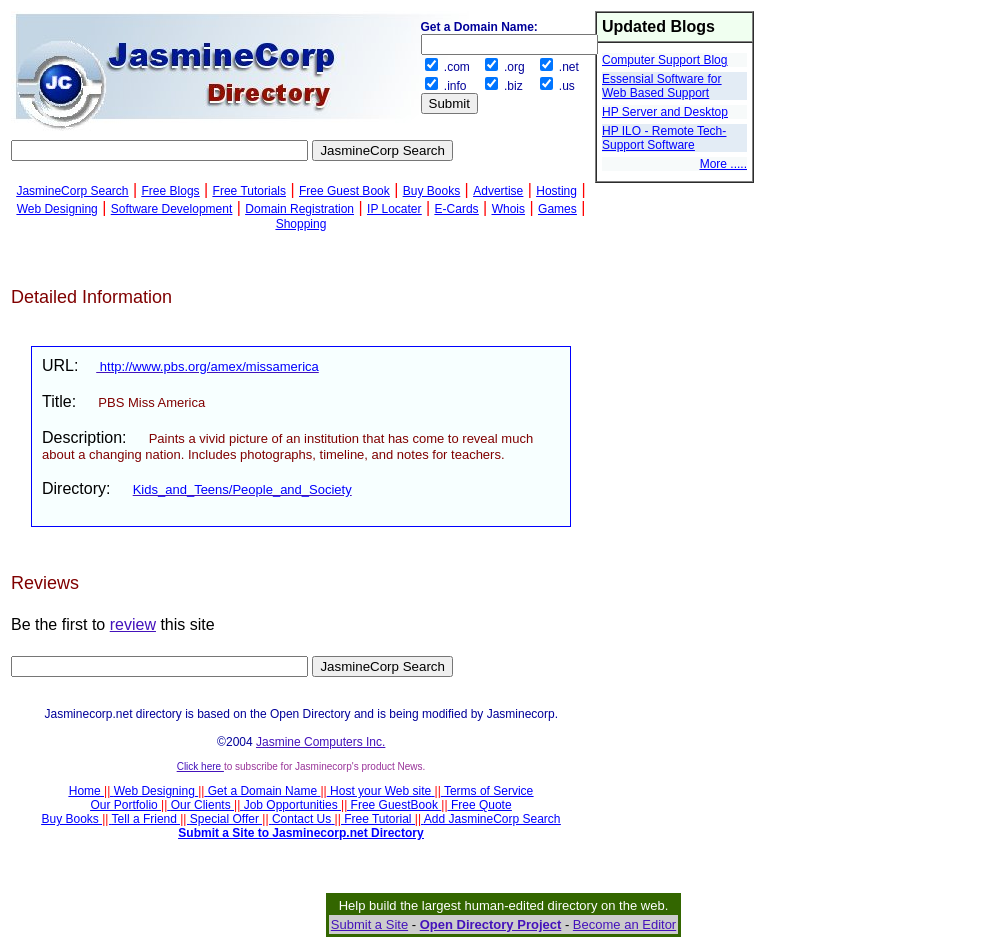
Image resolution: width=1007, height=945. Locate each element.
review (133, 624)
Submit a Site (369, 924)
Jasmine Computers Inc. (320, 742)
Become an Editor (624, 924)
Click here (200, 766)
